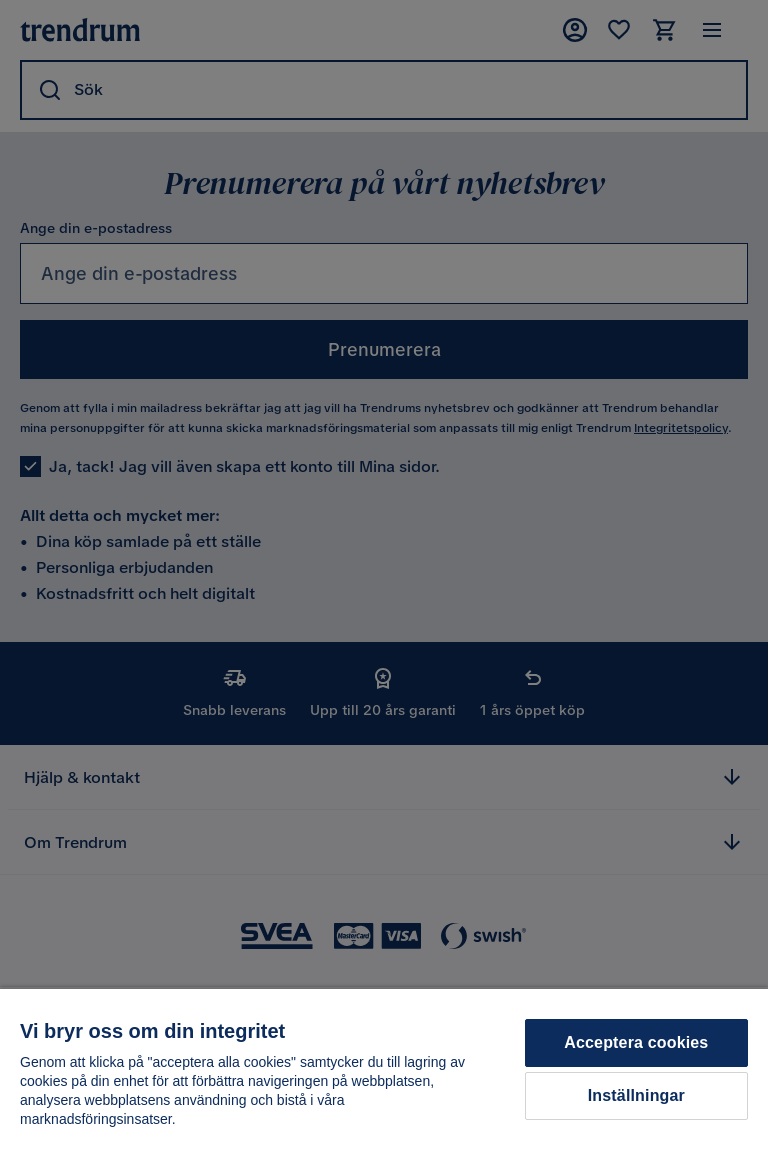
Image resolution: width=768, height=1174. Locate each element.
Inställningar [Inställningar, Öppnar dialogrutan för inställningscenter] (636, 1095)
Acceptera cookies (636, 1042)
